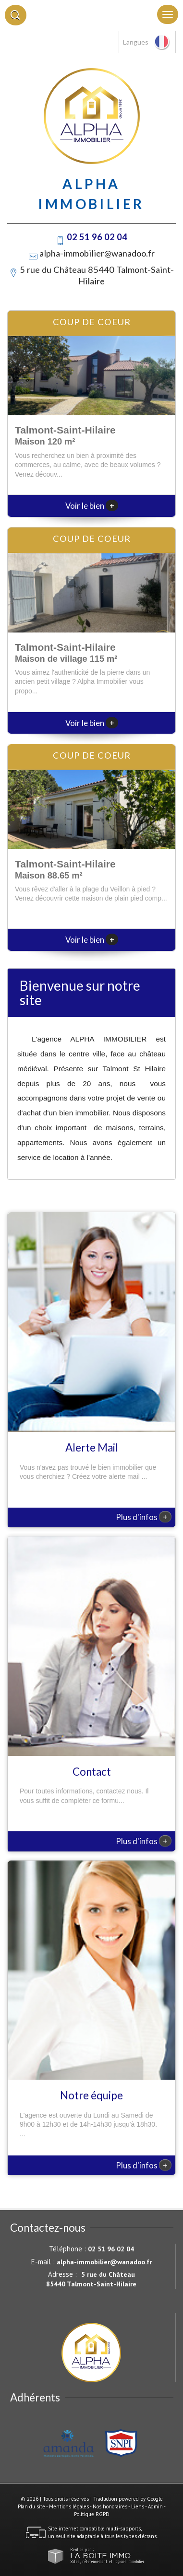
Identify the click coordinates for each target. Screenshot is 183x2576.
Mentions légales (69, 2506)
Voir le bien (91, 506)
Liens (137, 2506)
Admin (155, 2506)
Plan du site (31, 2506)
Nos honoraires (110, 2506)
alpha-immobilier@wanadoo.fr (97, 253)
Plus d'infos (143, 1516)
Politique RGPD (92, 2514)
